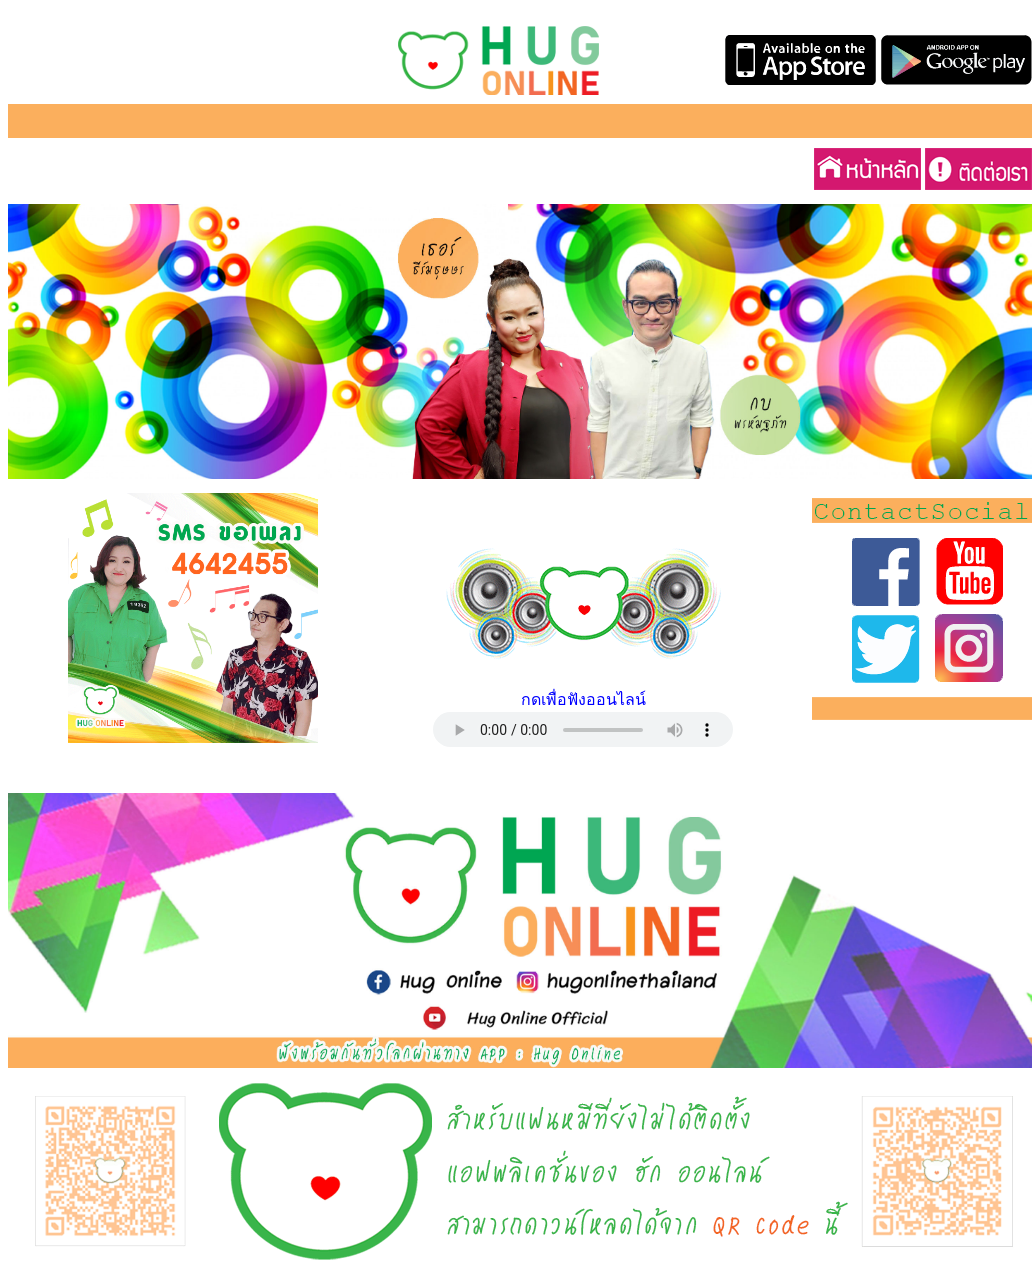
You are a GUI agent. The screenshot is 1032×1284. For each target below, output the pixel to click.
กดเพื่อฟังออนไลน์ (583, 699)
